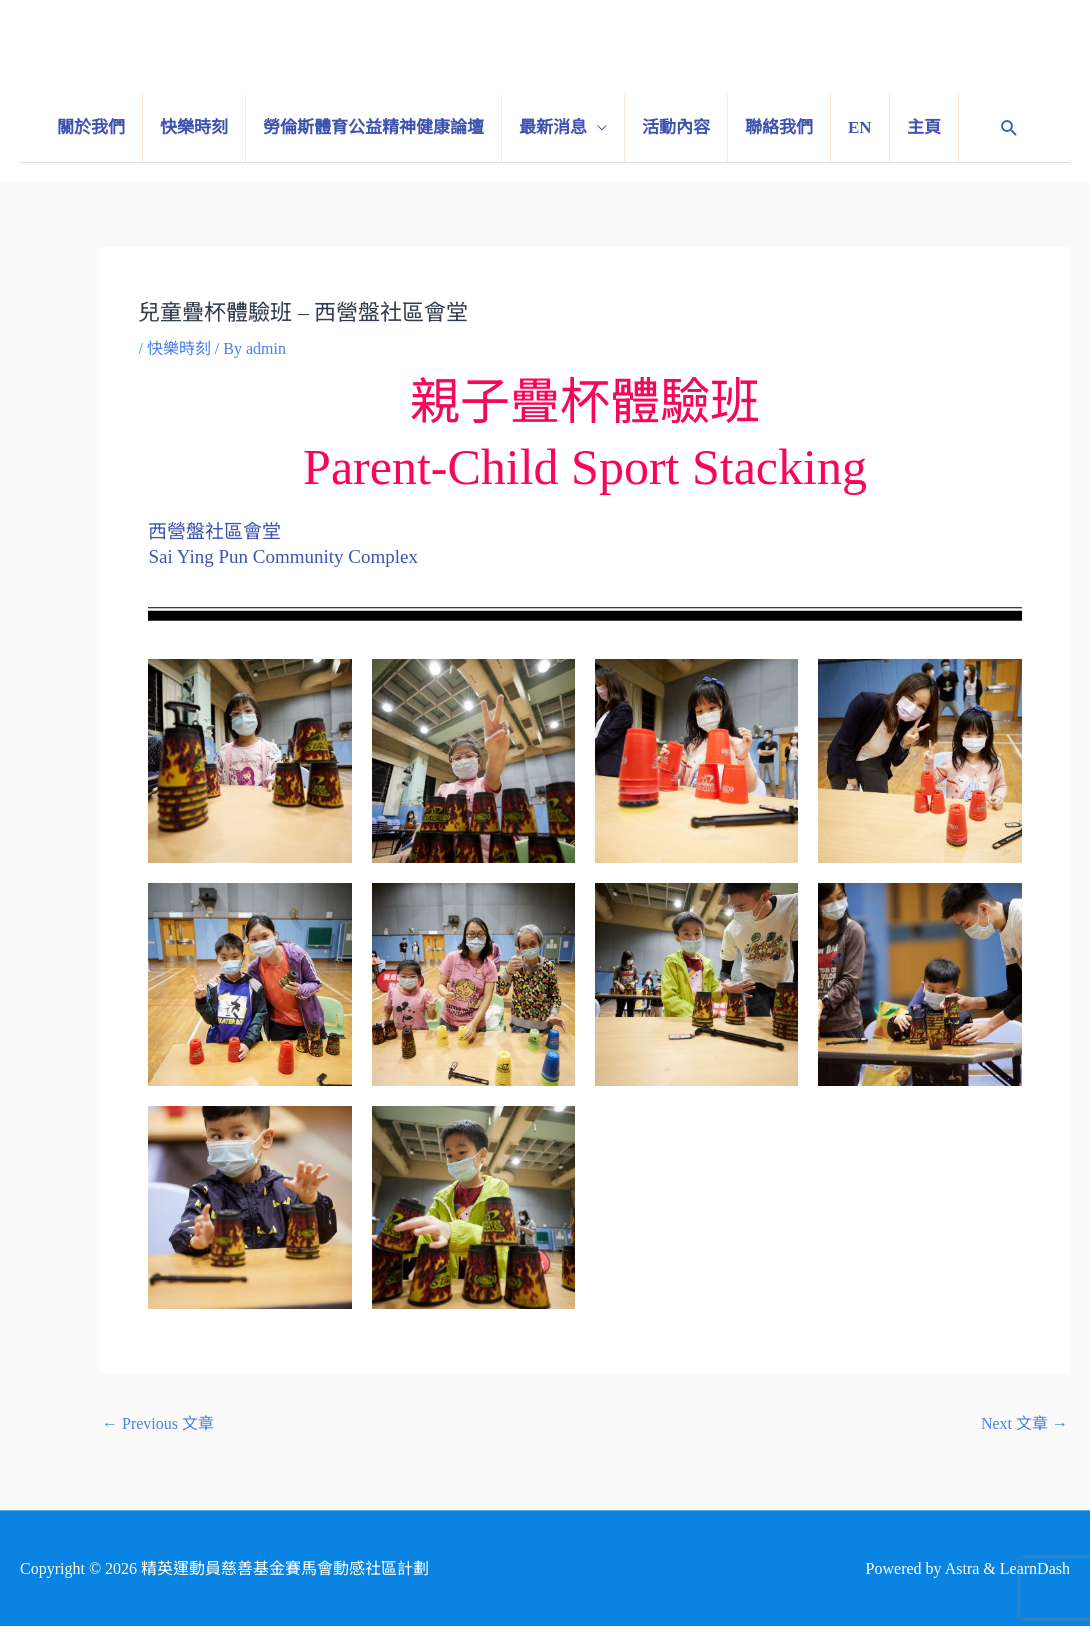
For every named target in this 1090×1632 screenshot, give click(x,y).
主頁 (924, 127)
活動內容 (676, 127)
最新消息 (553, 127)
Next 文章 (1024, 1423)
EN (860, 127)
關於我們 (91, 127)
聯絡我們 (779, 127)
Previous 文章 (158, 1423)
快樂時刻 (194, 127)
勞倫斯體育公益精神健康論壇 (373, 127)
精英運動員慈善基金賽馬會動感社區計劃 (735, 56)
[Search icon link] (1009, 128)
